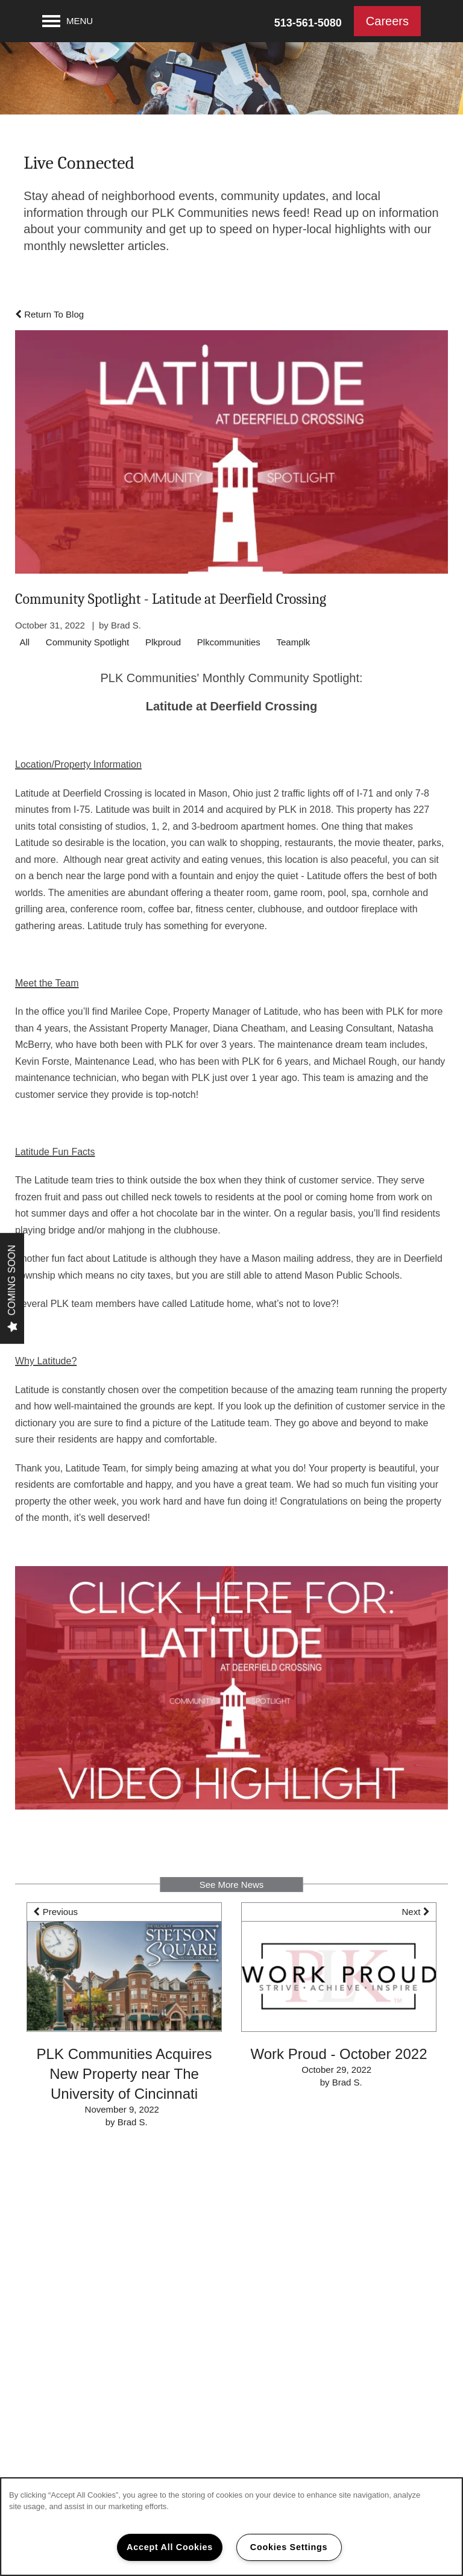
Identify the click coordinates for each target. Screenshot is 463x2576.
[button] (387, 21)
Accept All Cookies (170, 2547)
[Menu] (67, 21)
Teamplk (293, 642)
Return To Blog (49, 314)
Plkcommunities (228, 642)
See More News (232, 1884)
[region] (231, 2526)
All (25, 642)
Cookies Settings (288, 2547)
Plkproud (163, 642)
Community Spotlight (87, 642)
